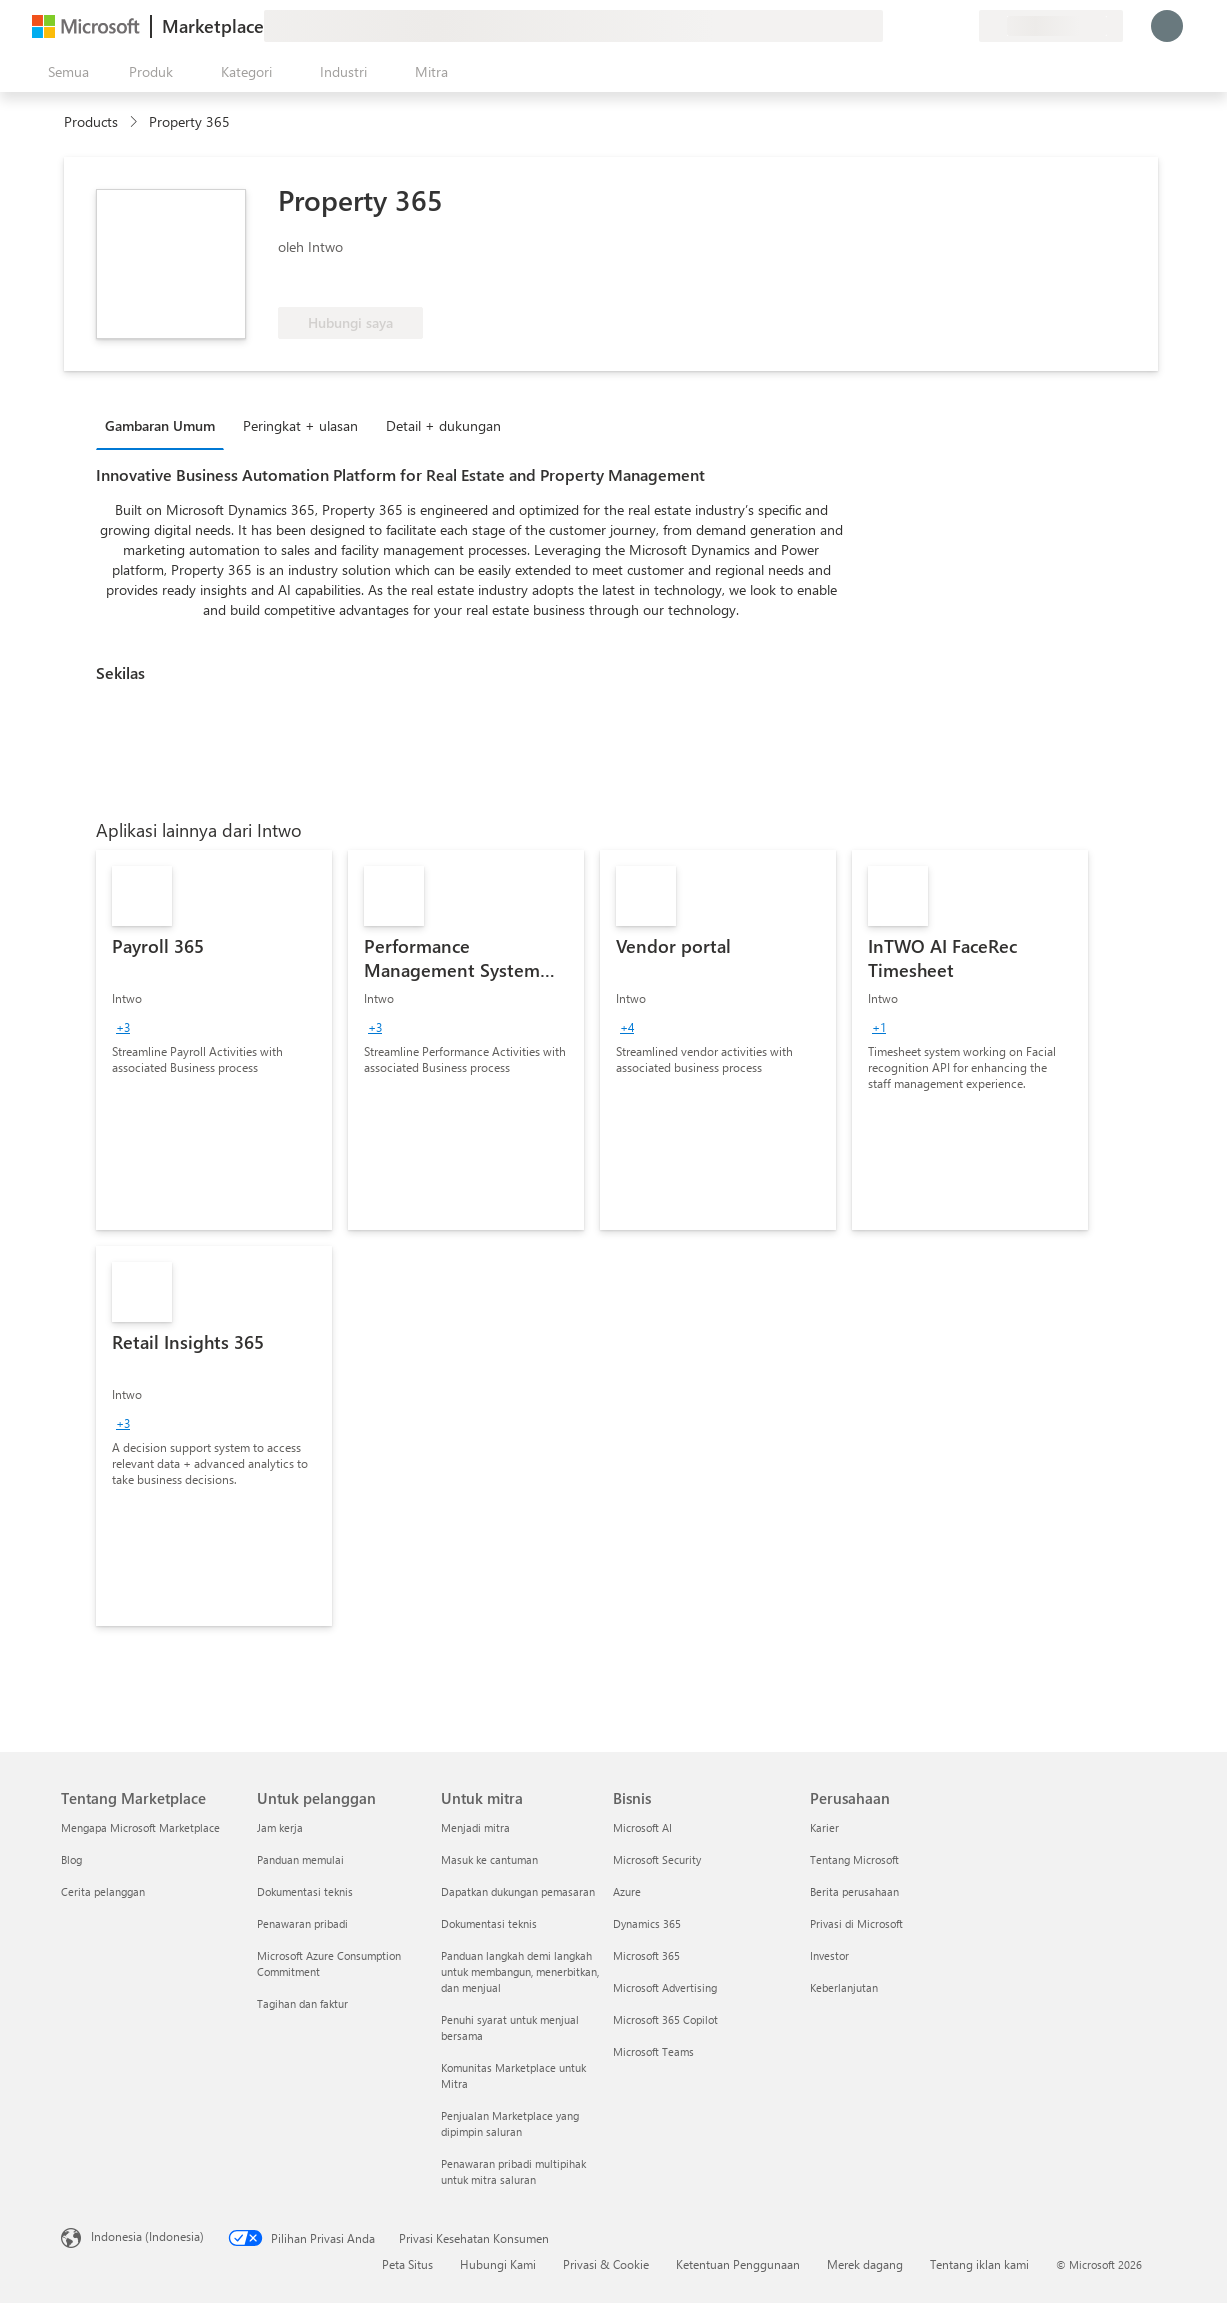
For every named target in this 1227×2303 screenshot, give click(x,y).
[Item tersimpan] (939, 26)
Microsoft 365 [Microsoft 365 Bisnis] (646, 1955)
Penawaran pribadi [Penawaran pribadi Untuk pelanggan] (302, 1923)
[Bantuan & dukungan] (915, 26)
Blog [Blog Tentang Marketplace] (71, 1859)
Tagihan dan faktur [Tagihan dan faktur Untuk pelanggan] (302, 2003)
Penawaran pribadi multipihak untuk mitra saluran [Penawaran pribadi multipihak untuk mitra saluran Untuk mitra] (513, 2171)
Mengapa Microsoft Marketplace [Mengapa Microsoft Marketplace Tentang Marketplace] (140, 1827)
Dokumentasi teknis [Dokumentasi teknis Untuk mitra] (489, 1923)
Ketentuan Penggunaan (738, 2264)
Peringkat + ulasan (300, 425)
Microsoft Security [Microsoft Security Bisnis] (657, 1859)
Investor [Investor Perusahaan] (829, 1955)
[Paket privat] (963, 26)
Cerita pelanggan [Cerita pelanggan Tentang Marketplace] (103, 1891)
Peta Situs (407, 2264)
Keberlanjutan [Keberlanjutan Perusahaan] (844, 1987)
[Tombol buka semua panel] (64, 72)
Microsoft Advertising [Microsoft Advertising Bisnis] (665, 1987)
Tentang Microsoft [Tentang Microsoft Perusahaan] (854, 1859)
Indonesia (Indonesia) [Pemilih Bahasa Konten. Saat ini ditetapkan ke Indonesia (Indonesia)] (147, 2236)
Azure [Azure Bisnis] (627, 1891)
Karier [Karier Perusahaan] (824, 1827)
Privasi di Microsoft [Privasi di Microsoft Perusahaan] (856, 1923)
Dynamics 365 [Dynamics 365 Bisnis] (647, 1923)
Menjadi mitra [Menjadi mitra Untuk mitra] (475, 1827)
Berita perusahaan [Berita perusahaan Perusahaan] (854, 1891)
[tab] (165, 425)
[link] (214, 1040)
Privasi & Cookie (606, 2264)
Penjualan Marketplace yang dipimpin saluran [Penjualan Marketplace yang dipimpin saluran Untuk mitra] (510, 2123)
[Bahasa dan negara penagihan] (1051, 26)
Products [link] (91, 121)
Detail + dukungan (443, 425)
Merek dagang (865, 2264)
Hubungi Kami (498, 2264)
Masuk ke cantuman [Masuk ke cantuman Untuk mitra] (489, 1859)
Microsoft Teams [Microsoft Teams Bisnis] (653, 2051)
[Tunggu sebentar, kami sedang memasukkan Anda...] (1167, 26)
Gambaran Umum (160, 425)
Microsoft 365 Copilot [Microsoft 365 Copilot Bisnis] (665, 2019)
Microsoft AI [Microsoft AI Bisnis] (642, 1827)
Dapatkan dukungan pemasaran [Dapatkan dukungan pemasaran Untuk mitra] (518, 1891)
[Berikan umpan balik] (891, 26)
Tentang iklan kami (979, 2264)
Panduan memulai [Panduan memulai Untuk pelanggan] (300, 1859)
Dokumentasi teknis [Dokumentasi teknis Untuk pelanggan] (305, 1891)
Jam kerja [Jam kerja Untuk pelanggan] (280, 1827)
